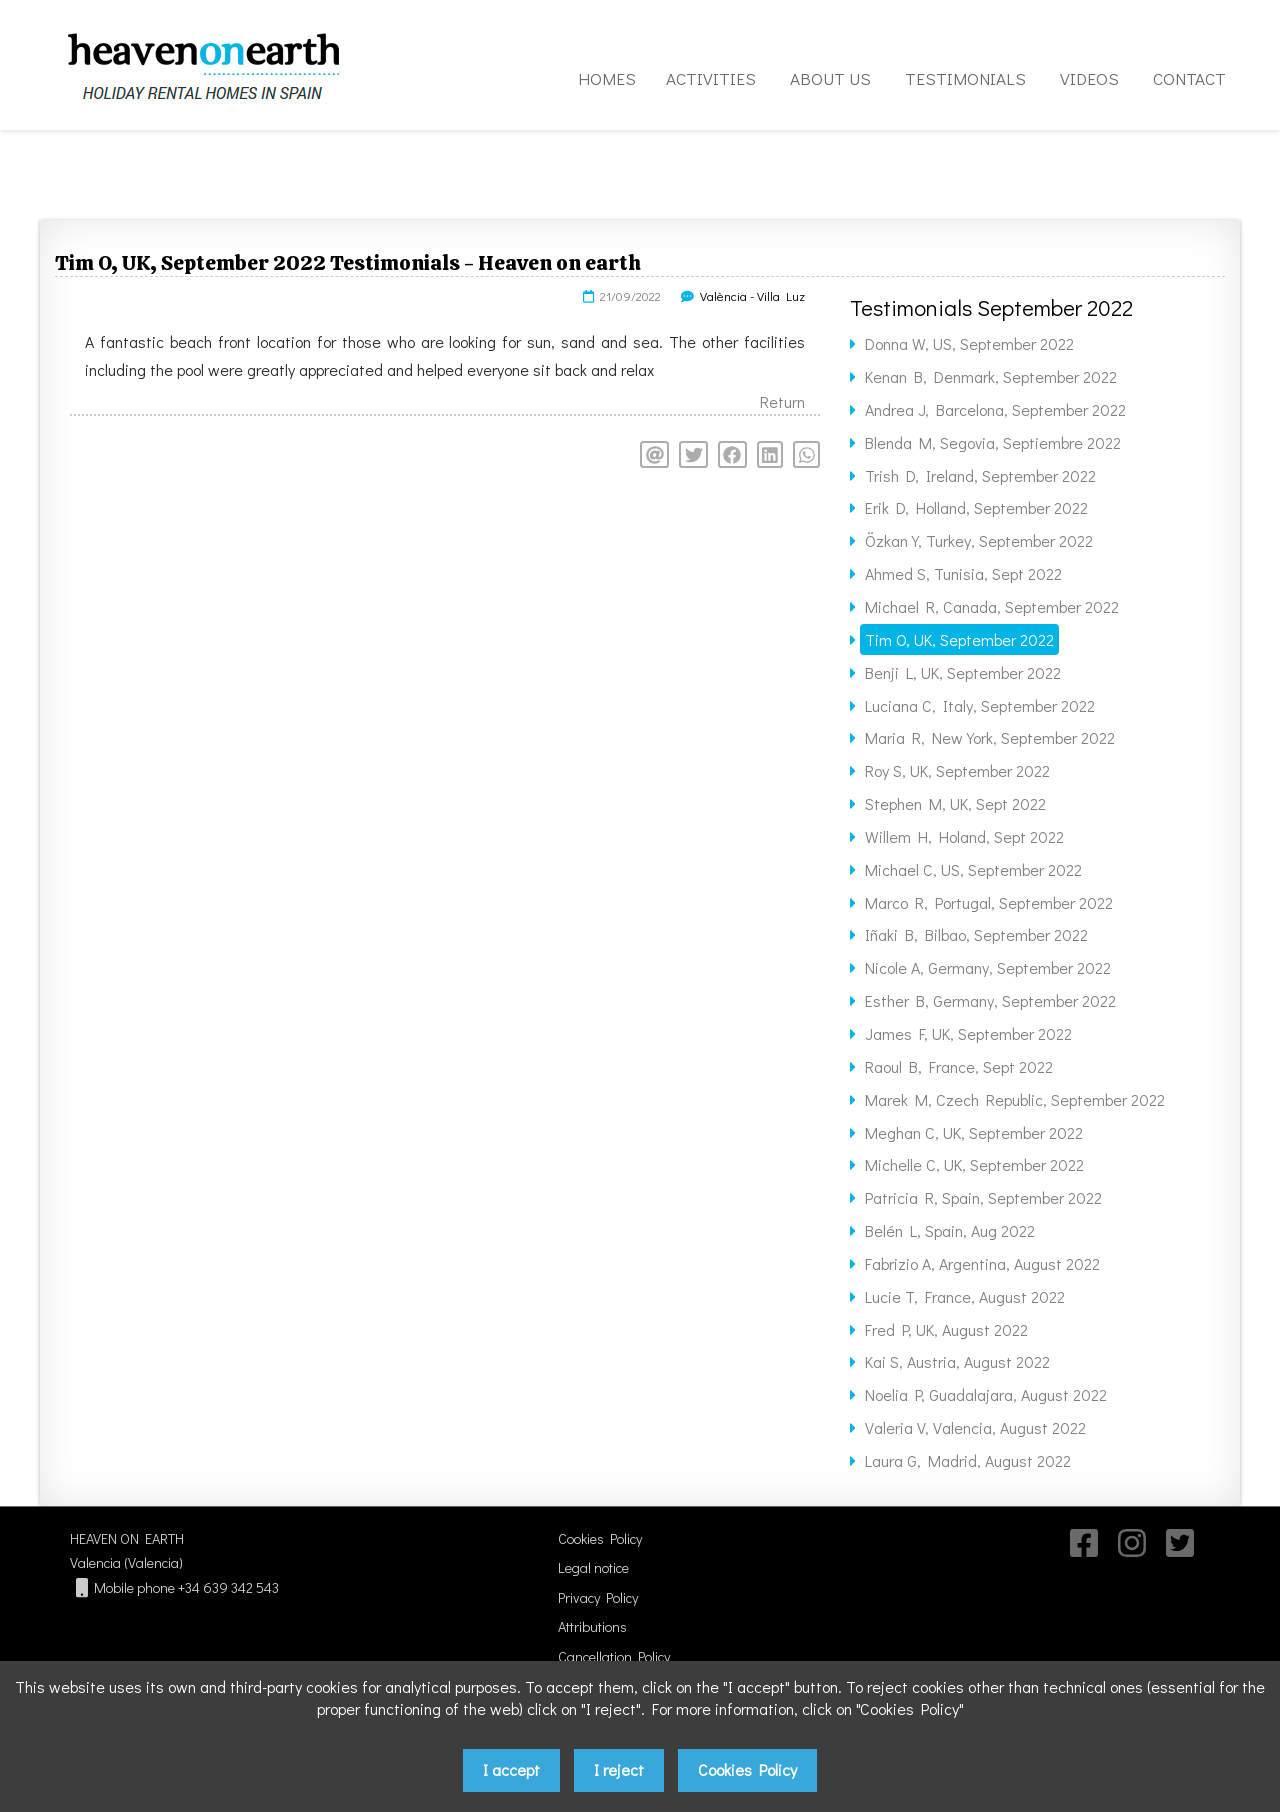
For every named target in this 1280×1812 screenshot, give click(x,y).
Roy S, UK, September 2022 (957, 770)
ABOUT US (830, 78)
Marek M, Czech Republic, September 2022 (1015, 1099)
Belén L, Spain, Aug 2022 (950, 1230)
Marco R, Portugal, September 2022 (989, 902)
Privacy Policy (598, 1597)
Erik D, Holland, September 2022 (976, 507)
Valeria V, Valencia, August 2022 (975, 1427)
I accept (511, 1769)
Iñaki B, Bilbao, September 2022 (976, 934)
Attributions (592, 1626)
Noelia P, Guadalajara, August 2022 (986, 1394)
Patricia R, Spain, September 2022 (983, 1197)
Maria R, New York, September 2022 (990, 737)
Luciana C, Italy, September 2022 (980, 705)
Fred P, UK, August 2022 (946, 1329)
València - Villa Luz (752, 296)
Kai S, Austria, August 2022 (957, 1361)
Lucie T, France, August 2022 (965, 1296)
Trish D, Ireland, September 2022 (980, 475)
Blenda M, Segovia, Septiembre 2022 (993, 442)
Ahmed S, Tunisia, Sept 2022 (963, 573)
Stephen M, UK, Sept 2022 (955, 803)
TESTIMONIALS (965, 78)
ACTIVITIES (711, 78)
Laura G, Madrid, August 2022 (968, 1460)
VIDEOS (1089, 78)
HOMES (607, 78)
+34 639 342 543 (228, 1587)
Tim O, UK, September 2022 (959, 639)
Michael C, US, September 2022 (973, 869)
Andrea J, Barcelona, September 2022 (995, 409)
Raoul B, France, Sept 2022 (959, 1066)
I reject (619, 1769)
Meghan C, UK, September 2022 (974, 1132)
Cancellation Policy (614, 1656)
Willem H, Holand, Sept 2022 (964, 836)
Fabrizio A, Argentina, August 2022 (982, 1263)
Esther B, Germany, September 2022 (990, 1000)
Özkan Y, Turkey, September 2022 (979, 540)
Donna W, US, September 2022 (969, 343)
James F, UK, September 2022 (968, 1033)
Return (782, 401)
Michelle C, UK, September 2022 (974, 1164)
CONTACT (1189, 78)
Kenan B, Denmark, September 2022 (991, 376)
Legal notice (593, 1567)
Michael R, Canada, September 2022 (992, 606)
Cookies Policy (600, 1538)
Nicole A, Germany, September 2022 (988, 967)
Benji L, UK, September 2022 (963, 672)
